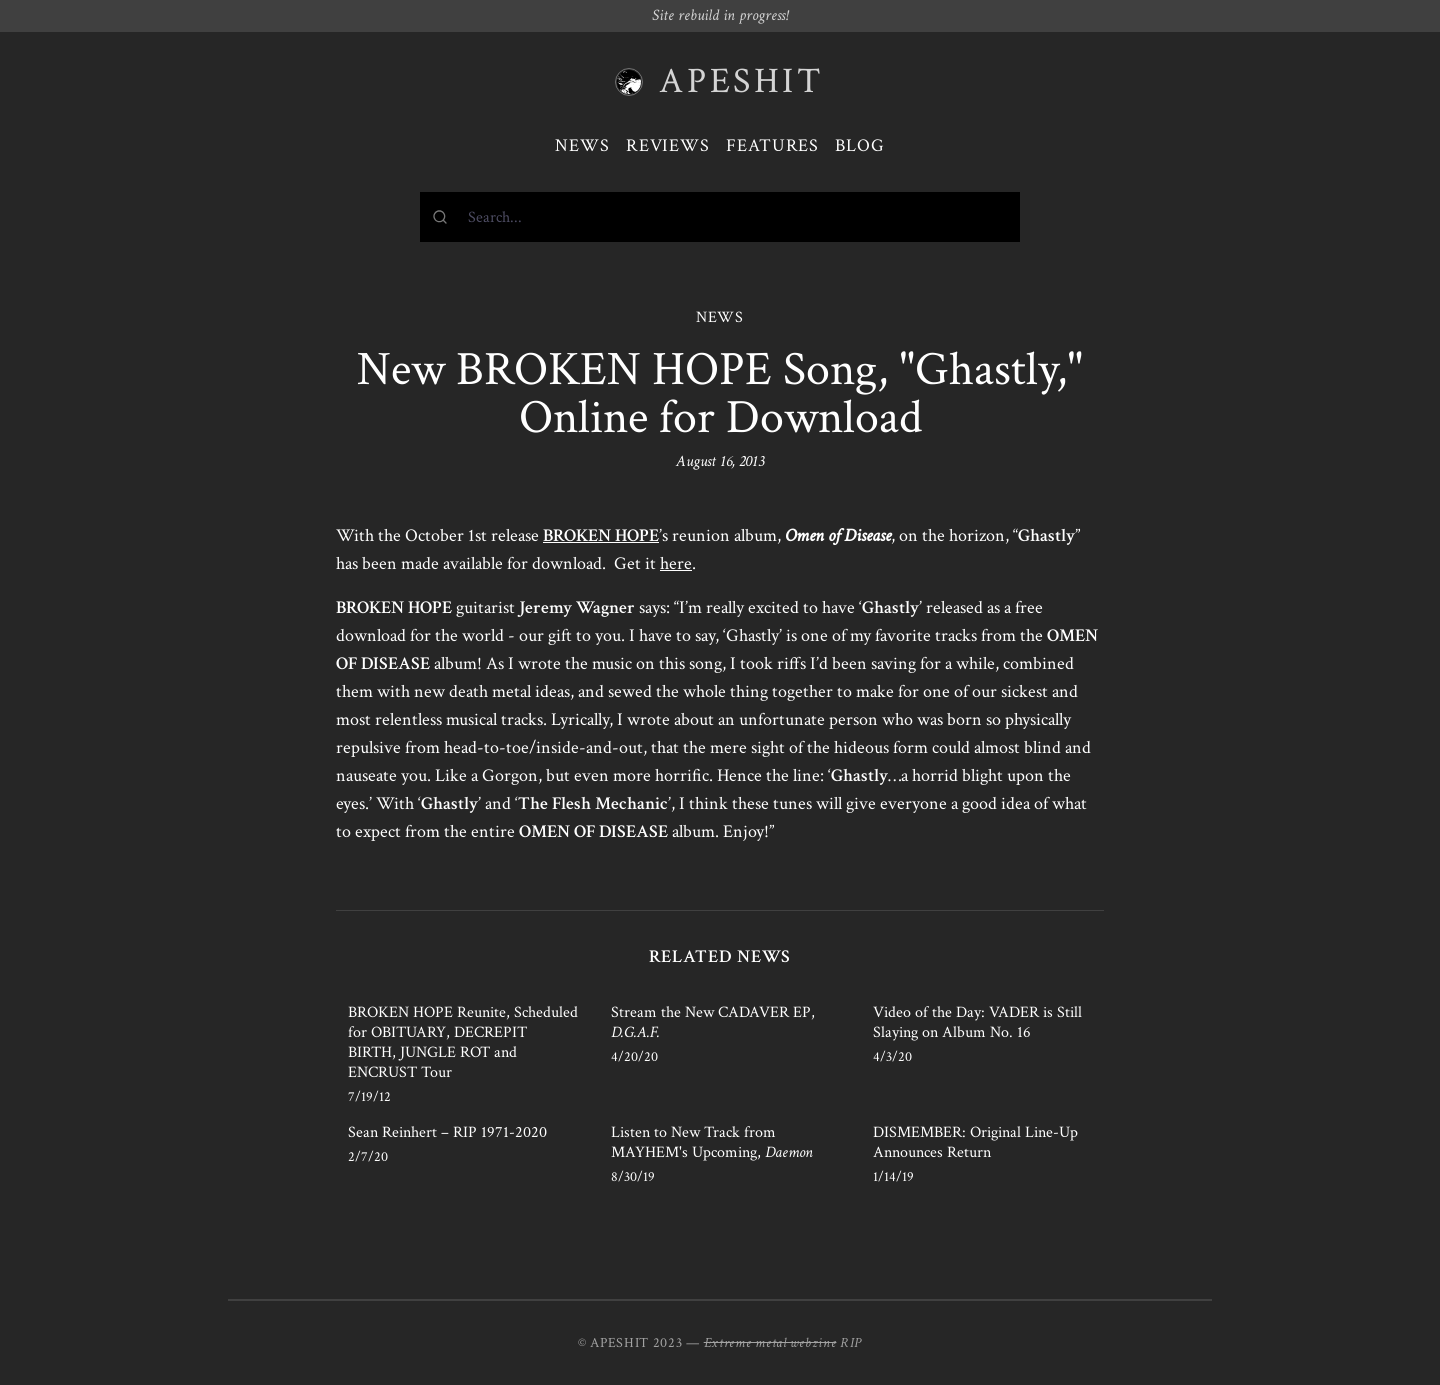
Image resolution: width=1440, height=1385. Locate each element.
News (582, 145)
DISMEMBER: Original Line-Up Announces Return (975, 1142)
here (676, 563)
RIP (851, 1343)
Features (772, 145)
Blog (860, 145)
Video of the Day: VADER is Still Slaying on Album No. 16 (977, 1022)
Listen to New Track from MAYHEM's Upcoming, (712, 1142)
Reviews (668, 145)
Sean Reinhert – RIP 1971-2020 (447, 1132)
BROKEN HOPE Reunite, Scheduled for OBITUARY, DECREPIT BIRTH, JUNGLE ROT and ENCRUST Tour (463, 1042)
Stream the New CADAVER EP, (713, 1022)
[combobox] (720, 217)
